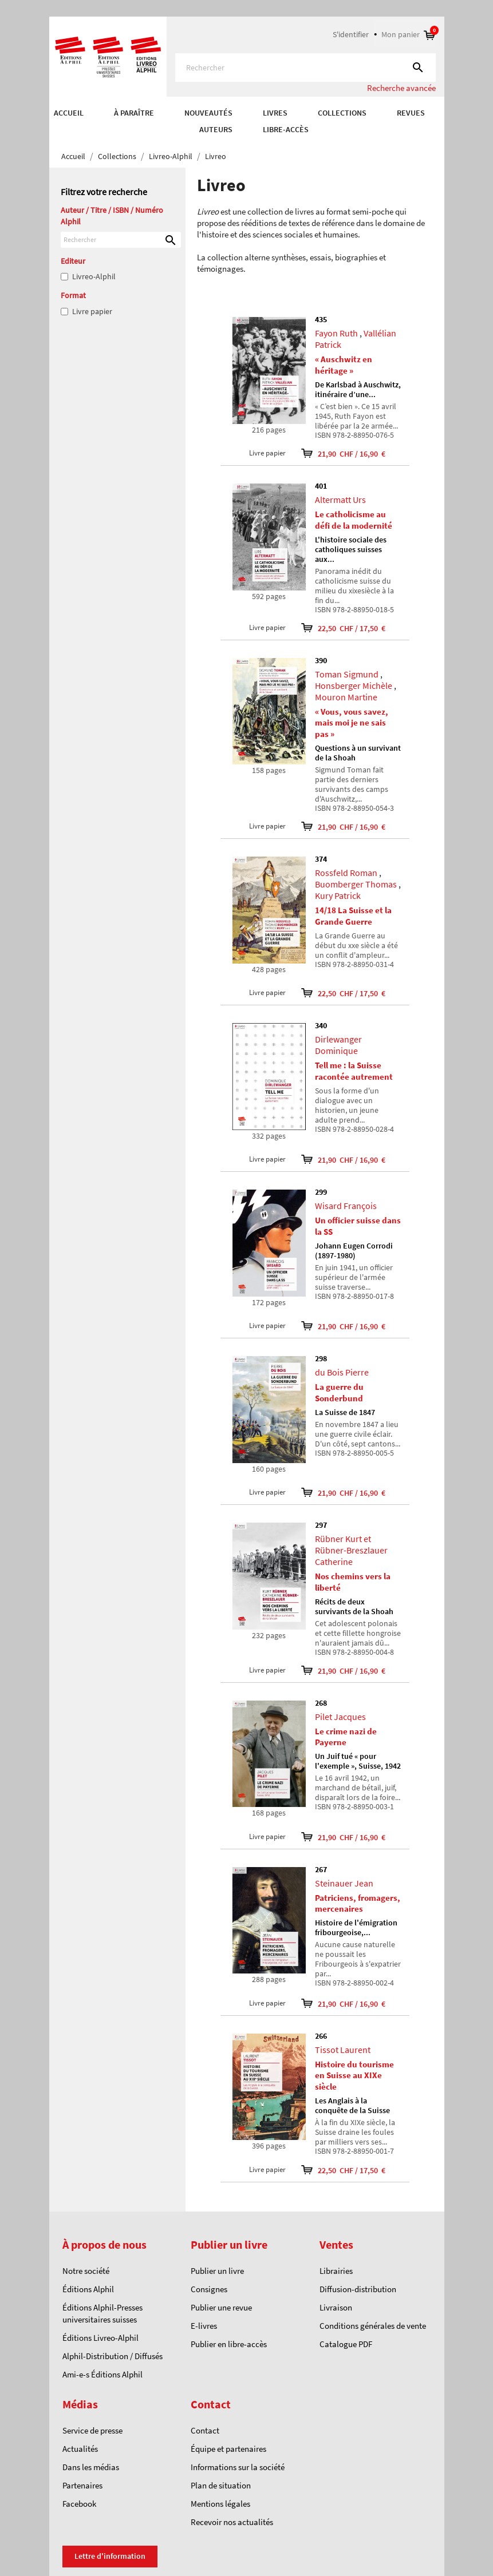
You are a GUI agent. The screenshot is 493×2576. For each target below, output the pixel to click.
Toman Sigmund (346, 674)
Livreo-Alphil (94, 276)
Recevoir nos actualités (232, 2521)
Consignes (209, 2289)
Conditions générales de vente (373, 2325)
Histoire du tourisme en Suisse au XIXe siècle (354, 2075)
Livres (275, 113)
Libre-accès (286, 129)
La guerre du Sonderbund (339, 1392)
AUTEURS (215, 129)
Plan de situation (221, 2485)
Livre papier (92, 311)
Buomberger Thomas (356, 884)
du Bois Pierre (342, 1372)
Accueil (69, 113)
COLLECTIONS (342, 113)
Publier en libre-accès (229, 2344)
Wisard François (346, 1205)
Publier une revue (221, 2307)
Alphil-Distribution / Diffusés (112, 2356)
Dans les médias (90, 2467)
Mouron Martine (346, 697)
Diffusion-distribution (358, 2289)
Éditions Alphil (88, 2289)
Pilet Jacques (340, 1716)
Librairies (336, 2270)
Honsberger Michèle (353, 685)
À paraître (134, 113)
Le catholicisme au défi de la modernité (353, 520)
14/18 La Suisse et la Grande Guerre (353, 916)
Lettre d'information (109, 2556)
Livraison (336, 2307)
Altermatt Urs (340, 499)
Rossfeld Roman (346, 872)
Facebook (79, 2503)
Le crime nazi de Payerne (346, 1737)
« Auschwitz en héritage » (343, 365)
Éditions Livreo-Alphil (100, 2337)
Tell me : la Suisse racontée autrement (354, 1071)
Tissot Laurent (342, 2049)
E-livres (204, 2325)
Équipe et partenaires (228, 2448)
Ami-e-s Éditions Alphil (102, 2374)
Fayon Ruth (336, 333)
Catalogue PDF (346, 2344)
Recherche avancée (401, 87)
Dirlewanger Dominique (338, 1044)
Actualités (80, 2448)
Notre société (85, 2270)
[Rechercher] (305, 67)
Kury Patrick (338, 895)
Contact (205, 2430)
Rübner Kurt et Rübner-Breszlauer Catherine (351, 1550)
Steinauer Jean (344, 1883)
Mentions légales (220, 2503)
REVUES (411, 113)
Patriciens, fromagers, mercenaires (357, 1903)
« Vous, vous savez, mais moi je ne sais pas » (351, 723)
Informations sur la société (238, 2467)
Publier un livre (217, 2270)
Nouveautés (208, 113)
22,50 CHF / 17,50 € (335, 628)
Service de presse (92, 2430)
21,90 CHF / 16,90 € (335, 453)
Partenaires (82, 2485)
